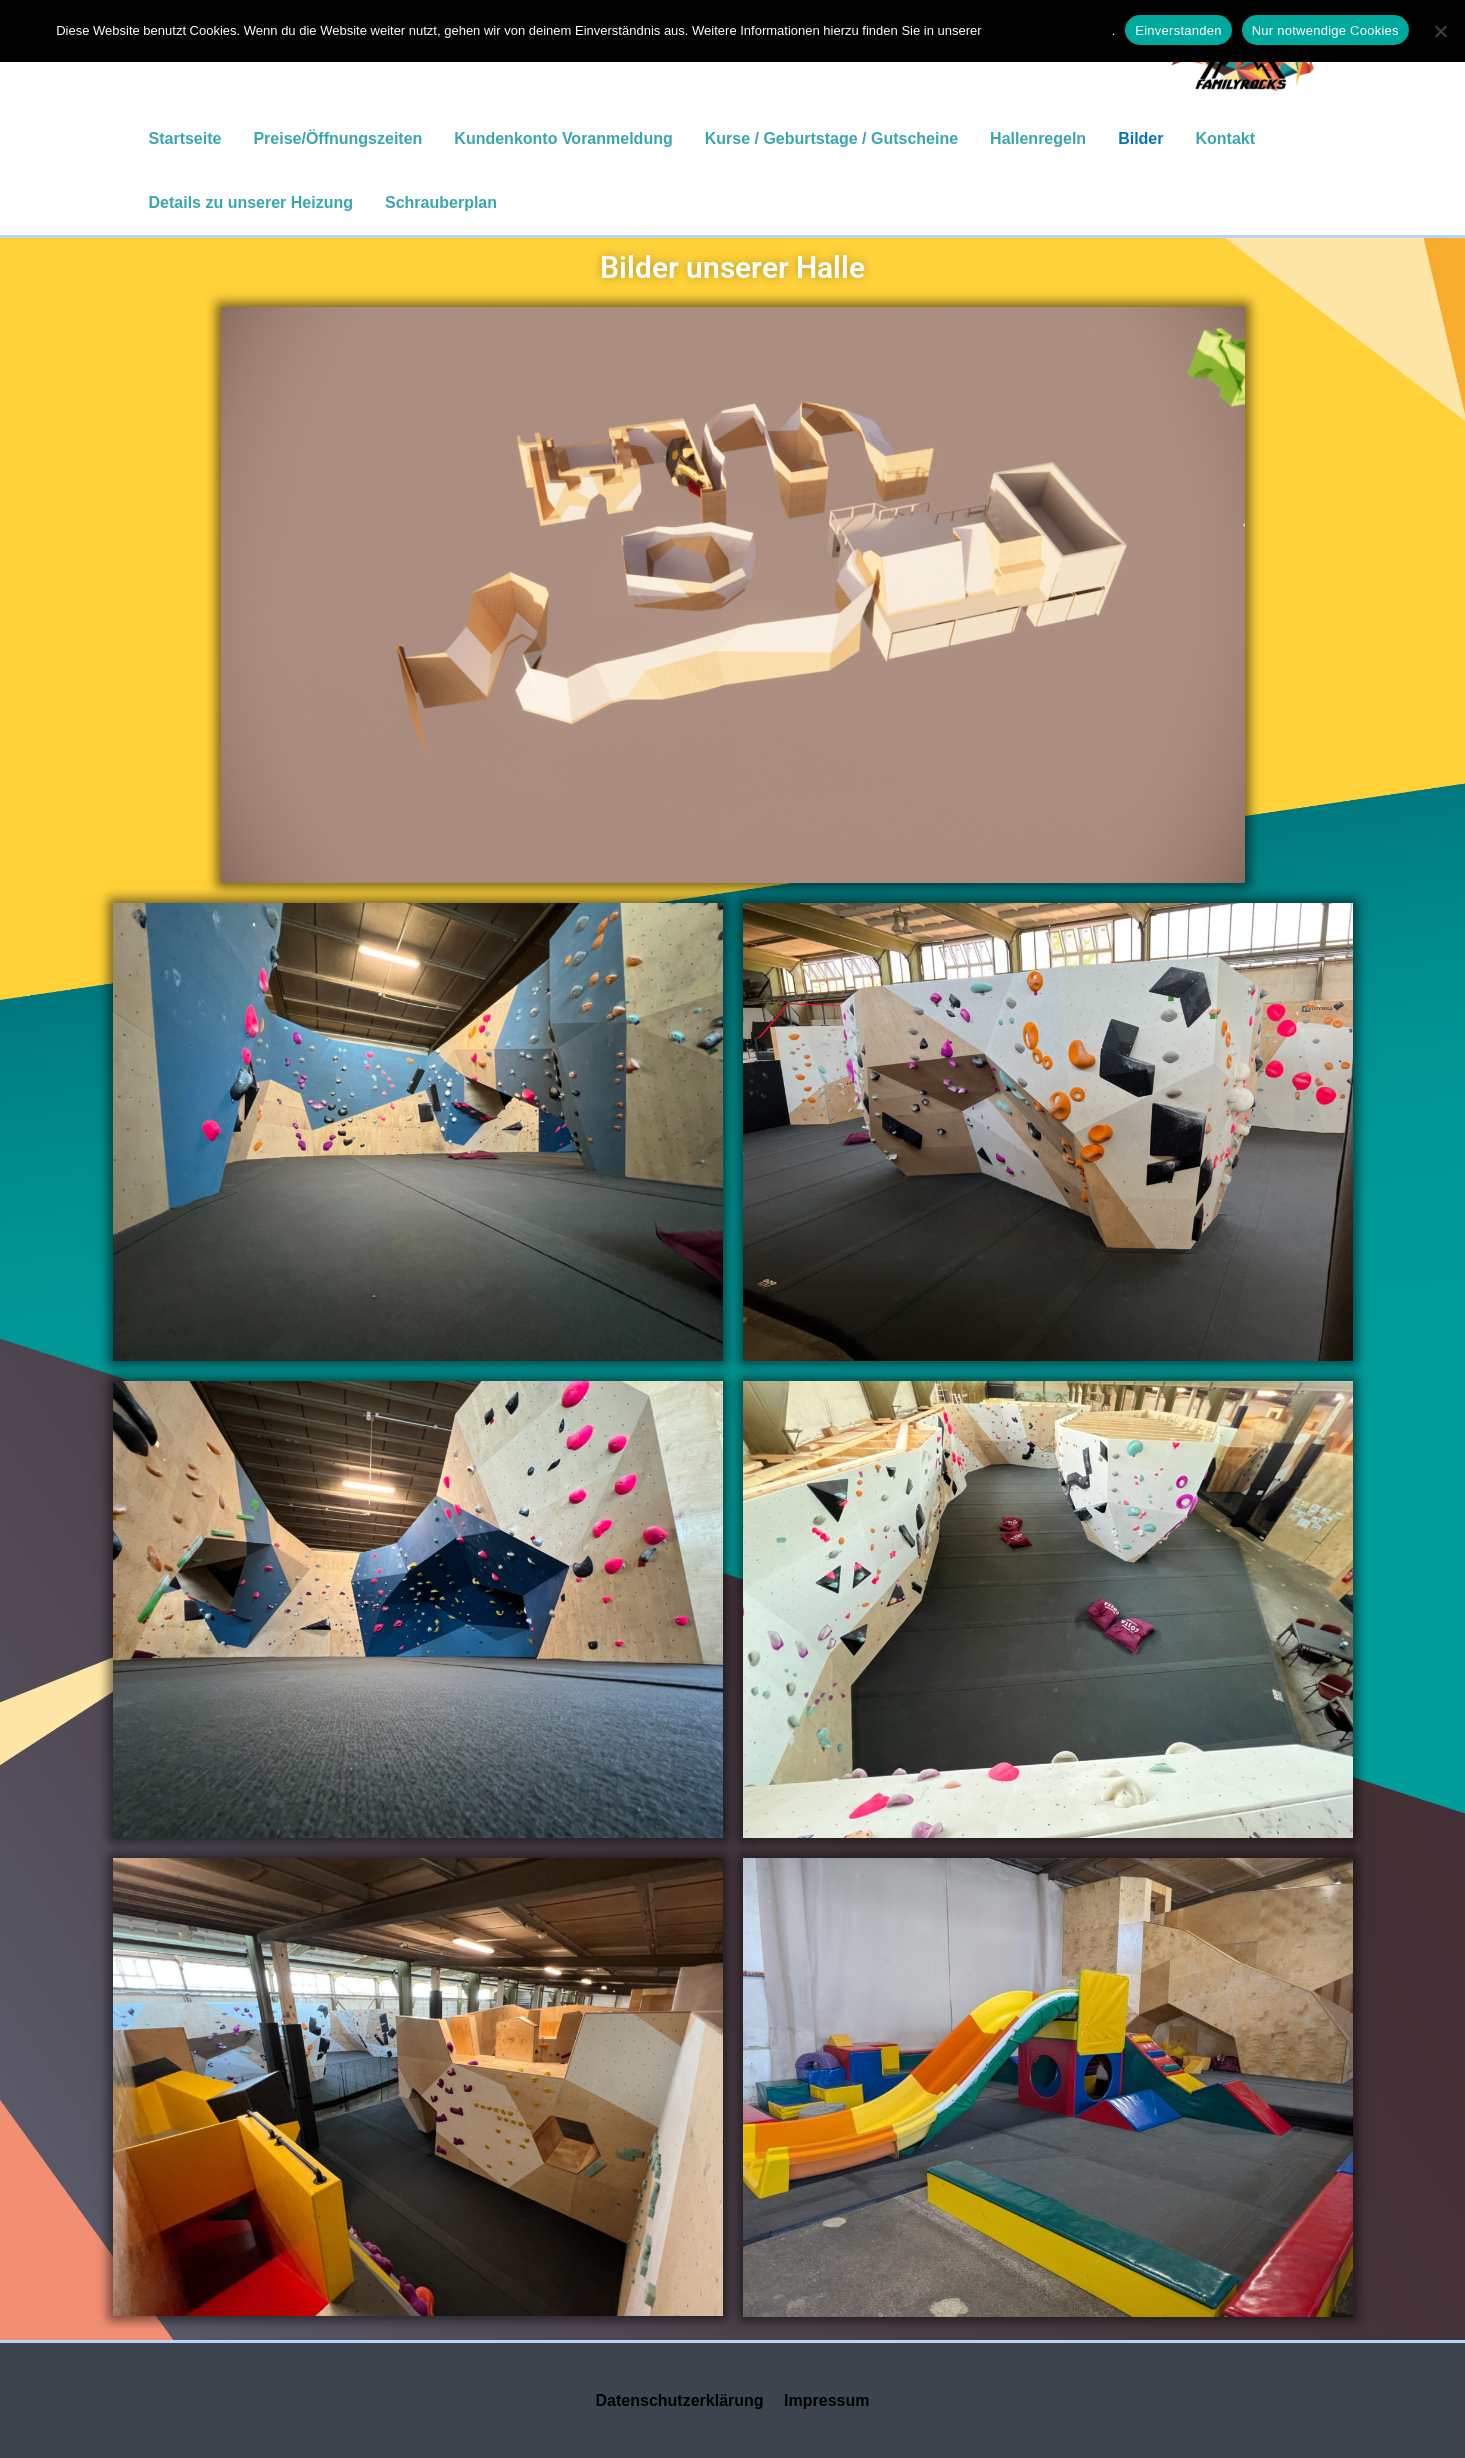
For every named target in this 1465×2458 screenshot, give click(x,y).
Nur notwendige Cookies (1325, 30)
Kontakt (1225, 138)
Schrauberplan (441, 202)
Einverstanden (1178, 30)
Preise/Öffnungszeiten (337, 138)
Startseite (185, 138)
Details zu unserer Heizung (251, 202)
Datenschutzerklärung (680, 2400)
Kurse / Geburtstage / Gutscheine (831, 138)
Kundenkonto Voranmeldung (563, 138)
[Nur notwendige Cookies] (1440, 31)
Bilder (1140, 138)
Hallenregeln (1038, 138)
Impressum (826, 2400)
